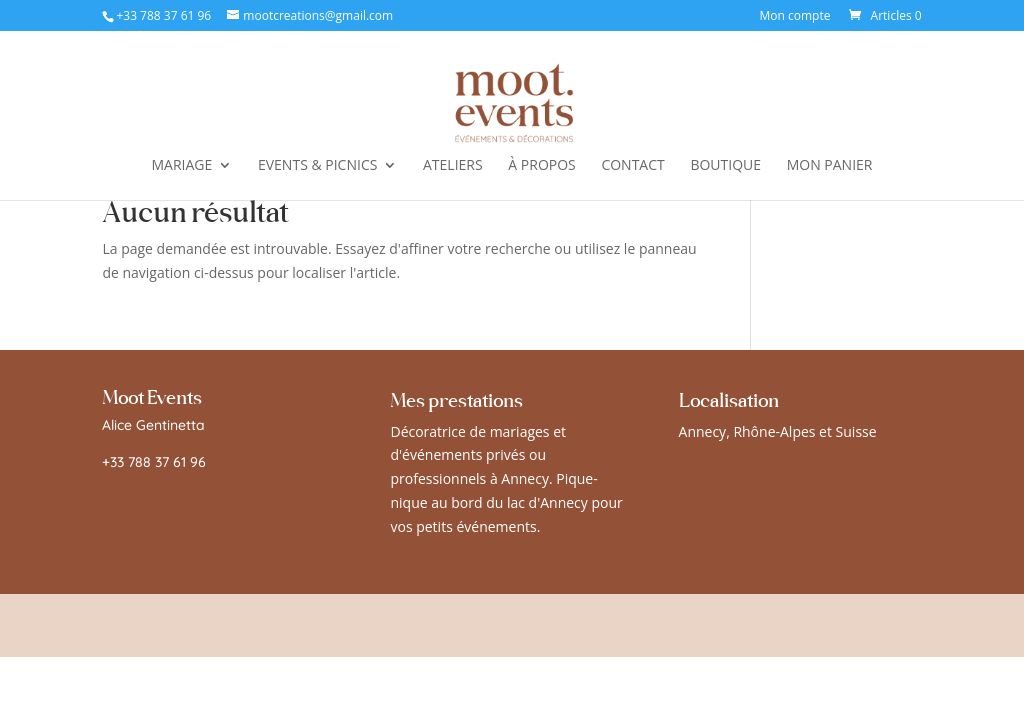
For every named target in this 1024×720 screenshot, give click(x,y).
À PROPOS (541, 166)
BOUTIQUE (725, 166)
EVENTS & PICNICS (317, 166)
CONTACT (632, 166)
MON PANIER (830, 166)
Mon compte (795, 17)
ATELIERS (453, 166)
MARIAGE (182, 166)
